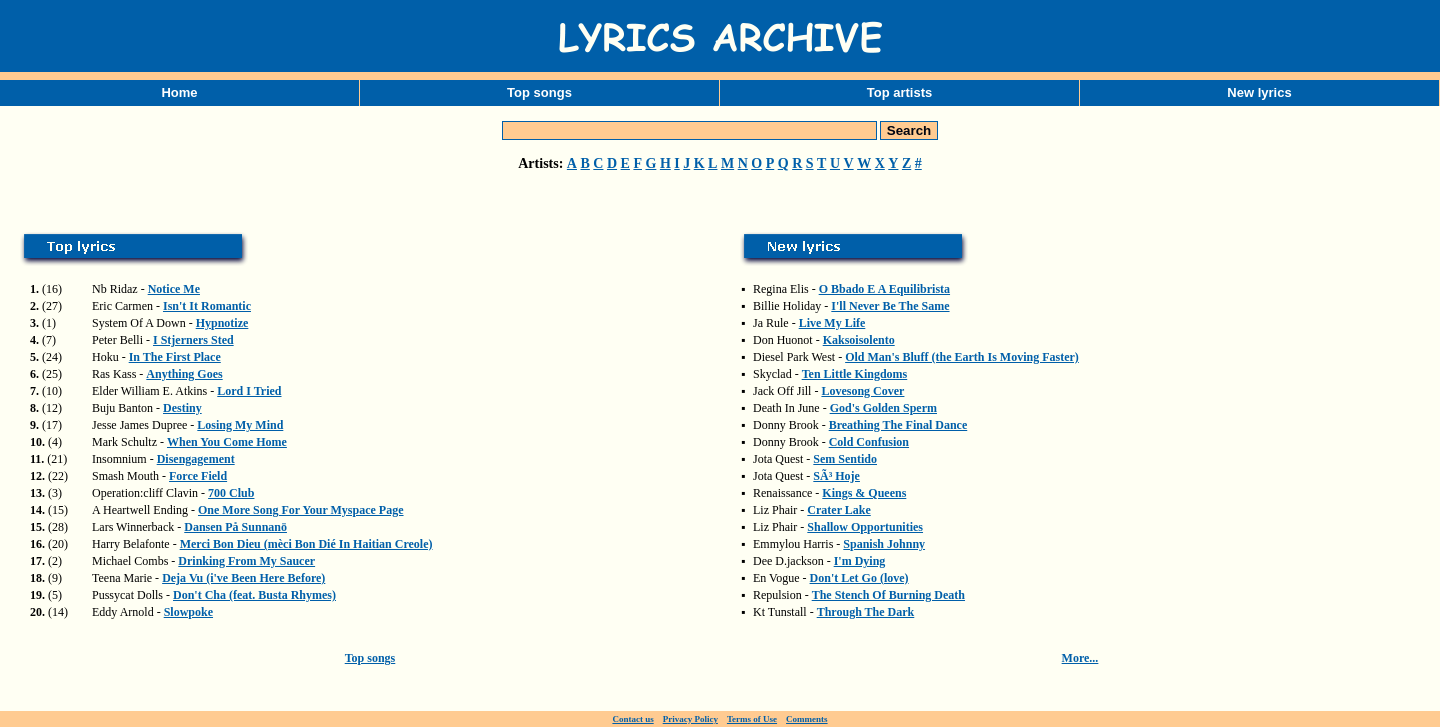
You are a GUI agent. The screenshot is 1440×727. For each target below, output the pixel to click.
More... (1080, 658)
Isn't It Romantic (207, 306)
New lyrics (1259, 92)
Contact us (632, 719)
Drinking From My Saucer (246, 561)
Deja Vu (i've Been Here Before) (243, 578)
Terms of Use (752, 719)
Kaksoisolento (859, 340)
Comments (807, 719)
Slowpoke (188, 612)
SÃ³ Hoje (836, 476)
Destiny (182, 408)
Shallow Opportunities (865, 527)
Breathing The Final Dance (898, 425)
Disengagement (196, 459)
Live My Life (832, 323)
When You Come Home (227, 442)
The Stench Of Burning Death (888, 595)
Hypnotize (222, 323)
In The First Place (175, 357)
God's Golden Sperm (883, 408)
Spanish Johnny (884, 544)
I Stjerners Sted (193, 340)
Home (179, 92)
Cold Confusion (869, 442)
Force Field (198, 476)
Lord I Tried (249, 391)
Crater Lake (838, 510)
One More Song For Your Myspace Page (301, 510)
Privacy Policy (690, 719)
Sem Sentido (845, 459)
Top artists (900, 92)
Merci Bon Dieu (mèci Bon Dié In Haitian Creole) (306, 544)
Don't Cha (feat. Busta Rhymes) (254, 595)
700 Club (231, 493)
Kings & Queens (864, 493)
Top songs (539, 92)
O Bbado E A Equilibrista (884, 289)
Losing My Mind (240, 425)
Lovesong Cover (862, 391)
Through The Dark (866, 612)
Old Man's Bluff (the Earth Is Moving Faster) (962, 357)
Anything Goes (184, 374)
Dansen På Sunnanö (235, 527)
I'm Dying (860, 561)
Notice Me (174, 289)
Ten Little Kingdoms (855, 374)
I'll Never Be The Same (890, 306)
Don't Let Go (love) (859, 578)
